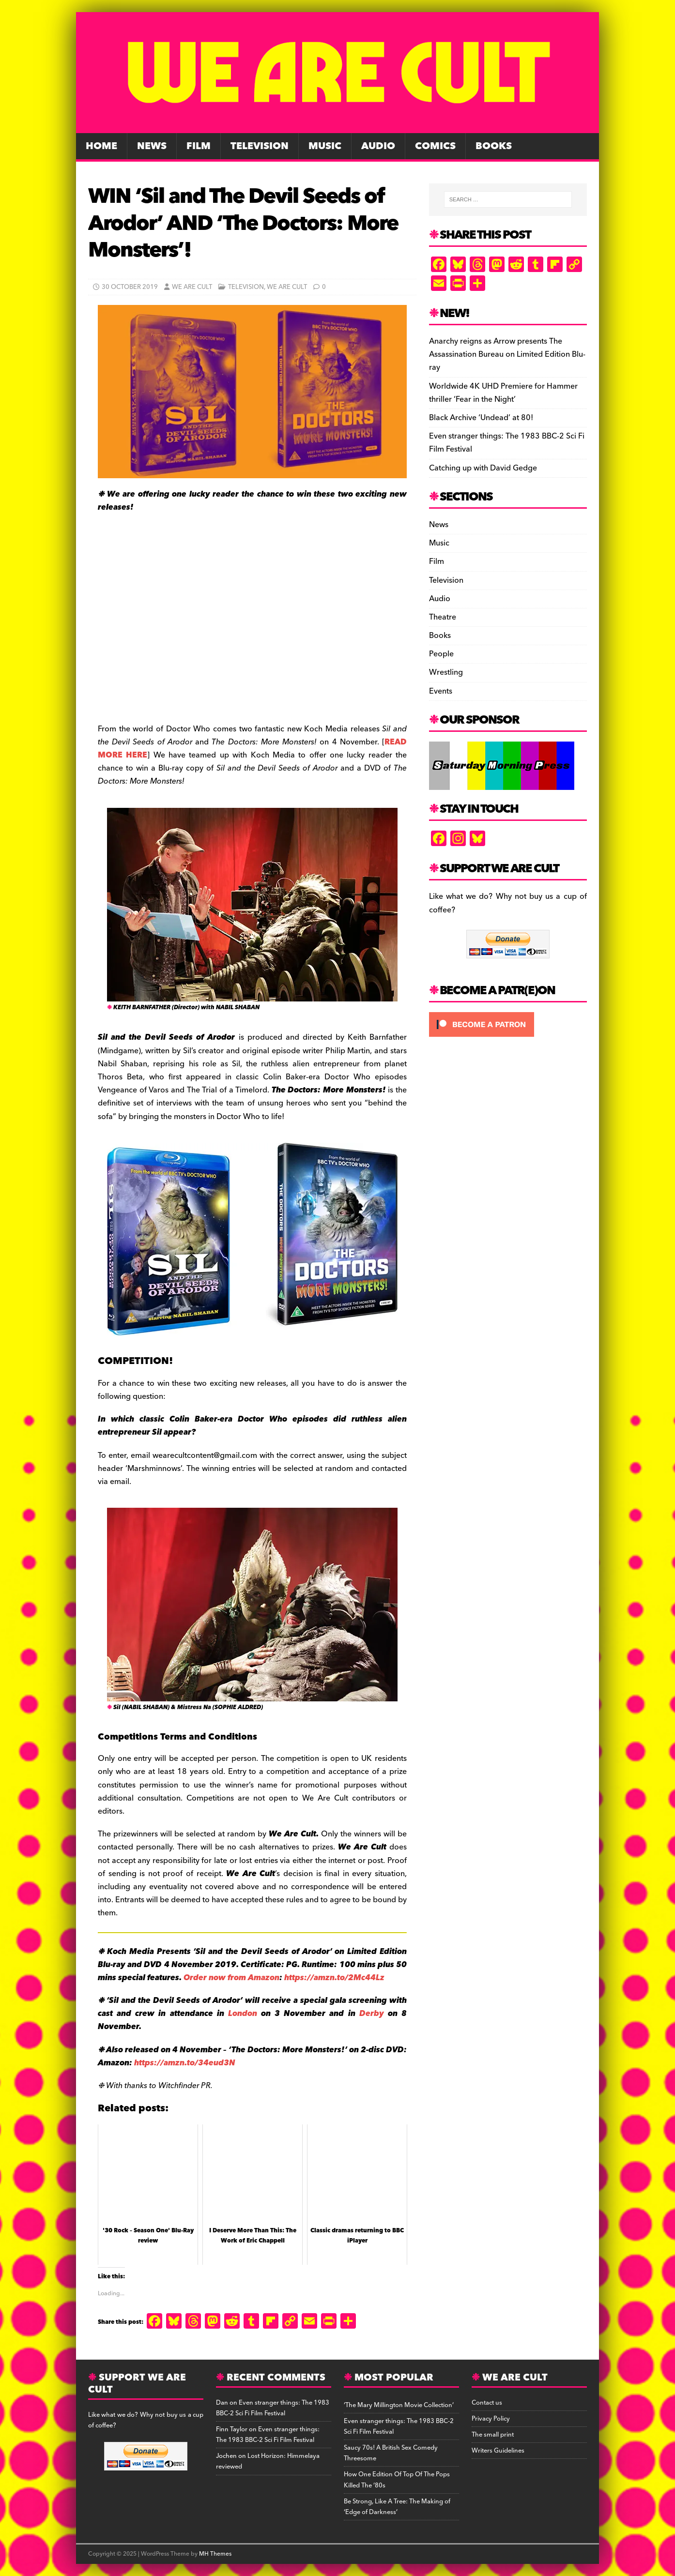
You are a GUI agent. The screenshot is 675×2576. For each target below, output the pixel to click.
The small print (493, 2434)
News (152, 146)
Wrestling (446, 672)
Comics (435, 146)
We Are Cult (192, 287)
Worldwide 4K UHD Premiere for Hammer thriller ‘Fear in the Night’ (503, 392)
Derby (371, 2013)
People (441, 654)
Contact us (487, 2402)
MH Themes (215, 2554)
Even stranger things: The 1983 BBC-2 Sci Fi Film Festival (506, 442)
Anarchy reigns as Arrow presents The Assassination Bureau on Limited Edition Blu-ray (507, 354)
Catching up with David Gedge (483, 468)
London (242, 2013)
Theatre (442, 617)
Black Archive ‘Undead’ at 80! (481, 417)
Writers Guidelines (498, 2450)
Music (324, 146)
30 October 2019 (130, 287)
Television (259, 146)
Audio (378, 146)
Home (101, 146)
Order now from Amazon (231, 1978)
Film (198, 146)
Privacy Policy (491, 2418)
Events (440, 691)
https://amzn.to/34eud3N (184, 2063)
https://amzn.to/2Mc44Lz (334, 1978)
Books (494, 146)
